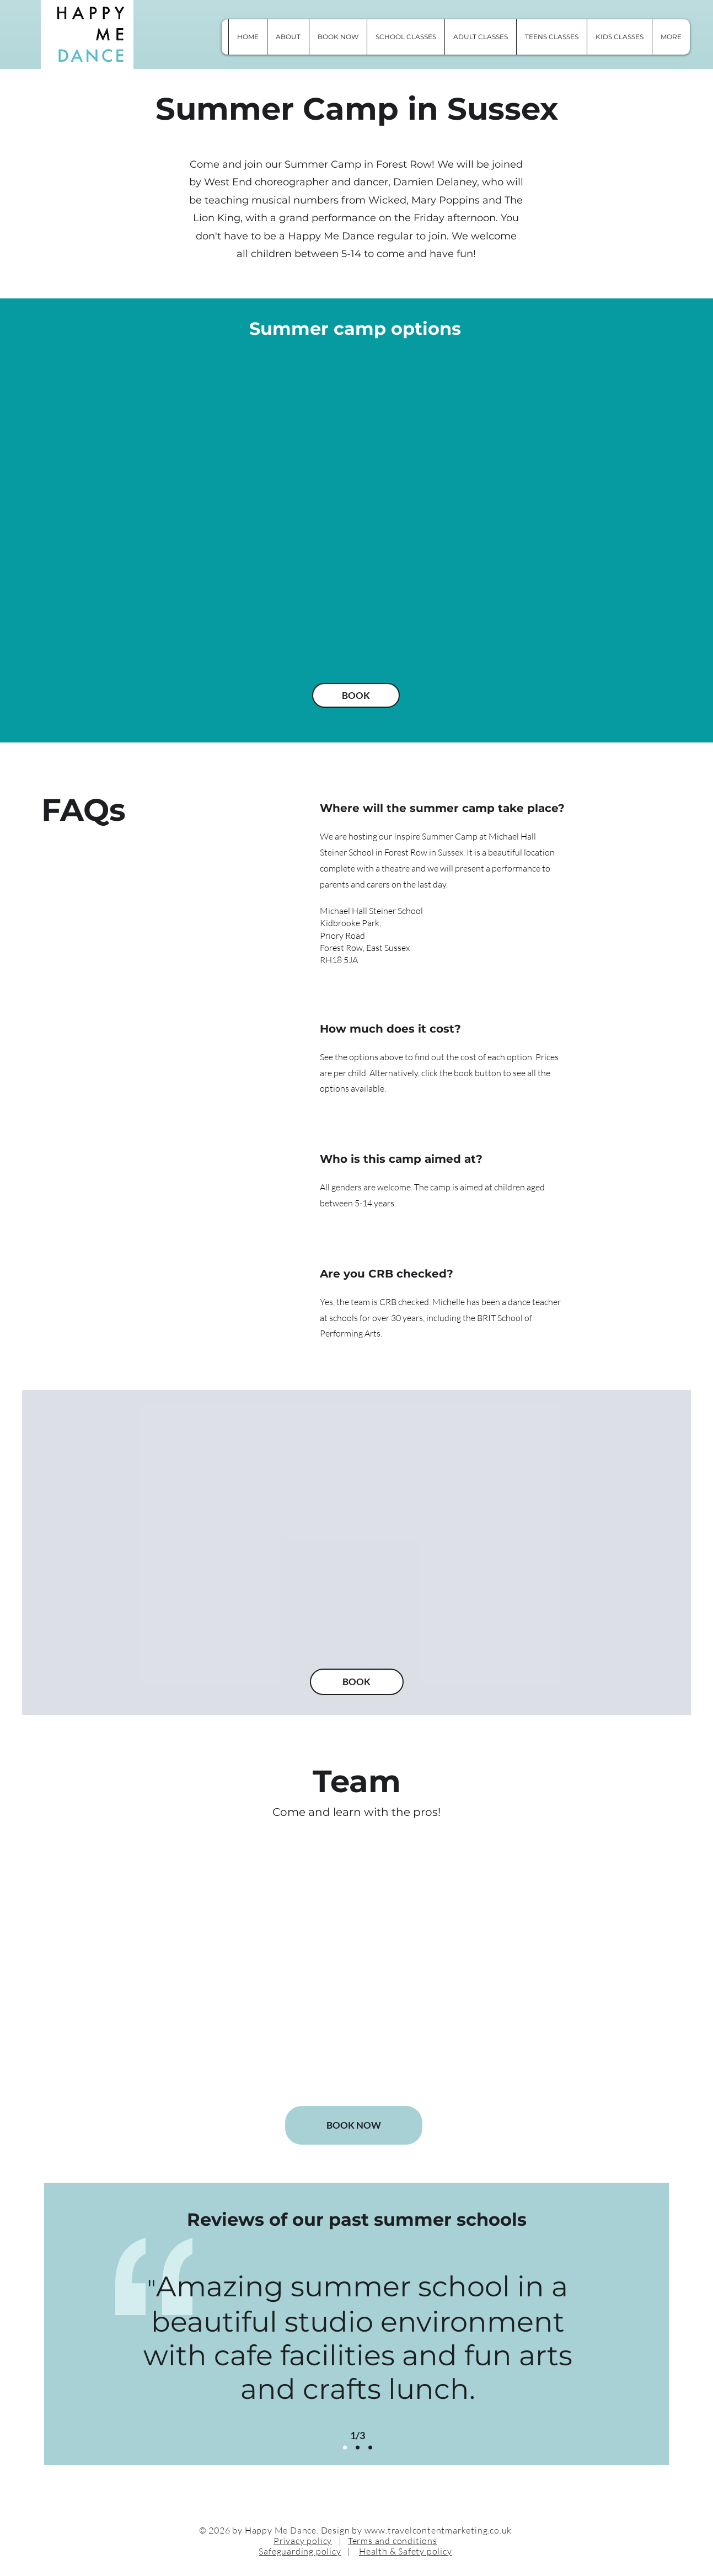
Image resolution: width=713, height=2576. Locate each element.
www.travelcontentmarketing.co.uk (438, 2530)
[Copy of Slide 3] (370, 2447)
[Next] (612, 2347)
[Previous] (103, 2347)
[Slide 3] (358, 2447)
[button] (671, 37)
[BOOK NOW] (353, 2125)
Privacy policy (303, 2540)
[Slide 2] (345, 2447)
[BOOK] (356, 695)
